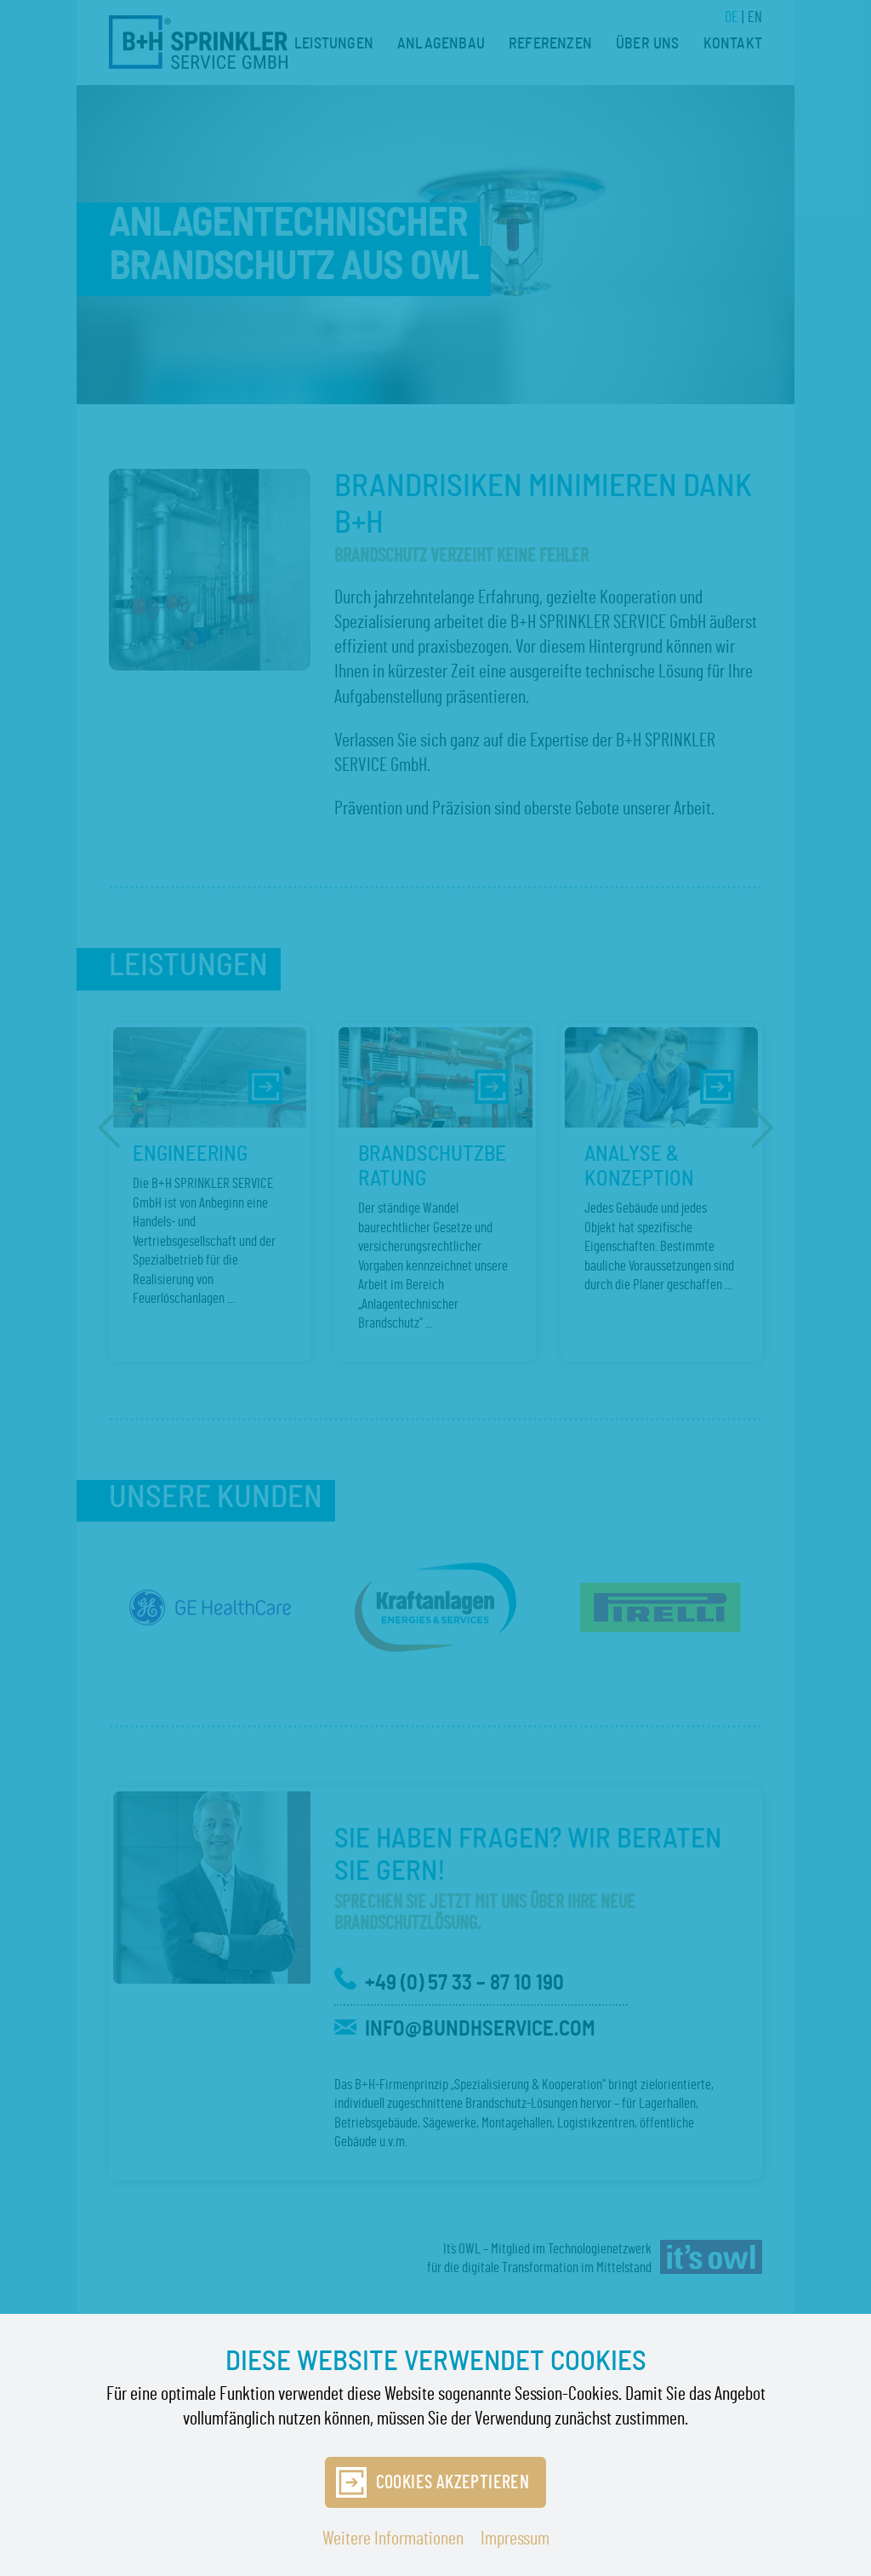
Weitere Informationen (393, 2538)
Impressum (515, 2538)
